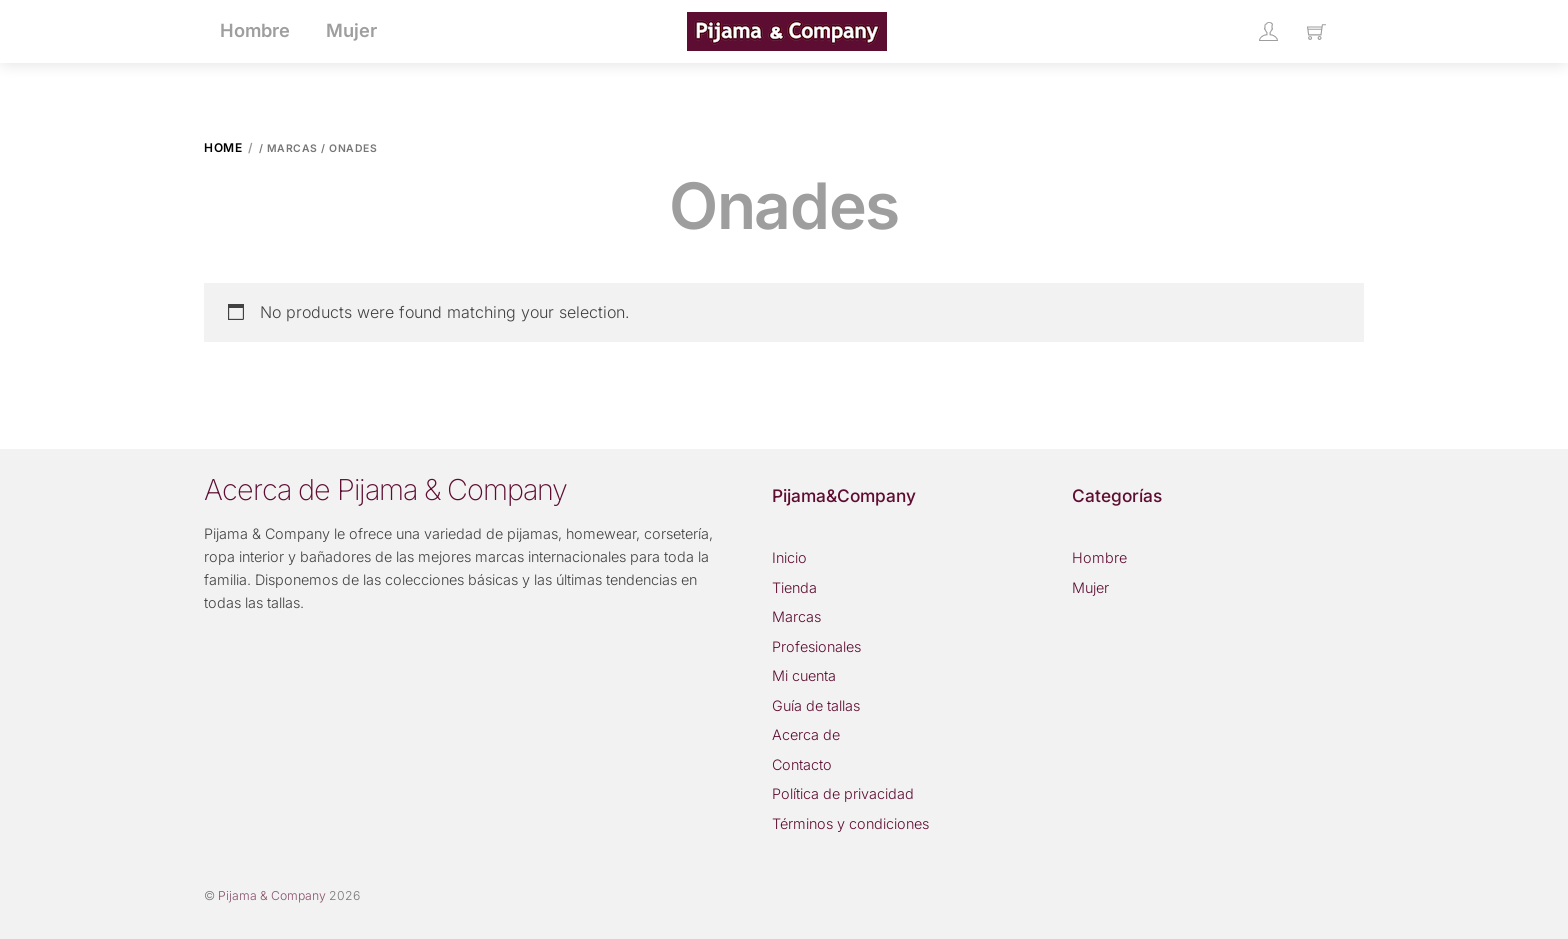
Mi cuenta (804, 675)
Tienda (794, 587)
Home (223, 147)
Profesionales (816, 646)
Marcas (796, 616)
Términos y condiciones (850, 823)
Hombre (1099, 557)
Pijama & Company (272, 895)
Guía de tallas (816, 705)
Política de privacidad (843, 793)
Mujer (1090, 587)
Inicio (789, 557)
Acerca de (806, 734)
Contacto (802, 764)
